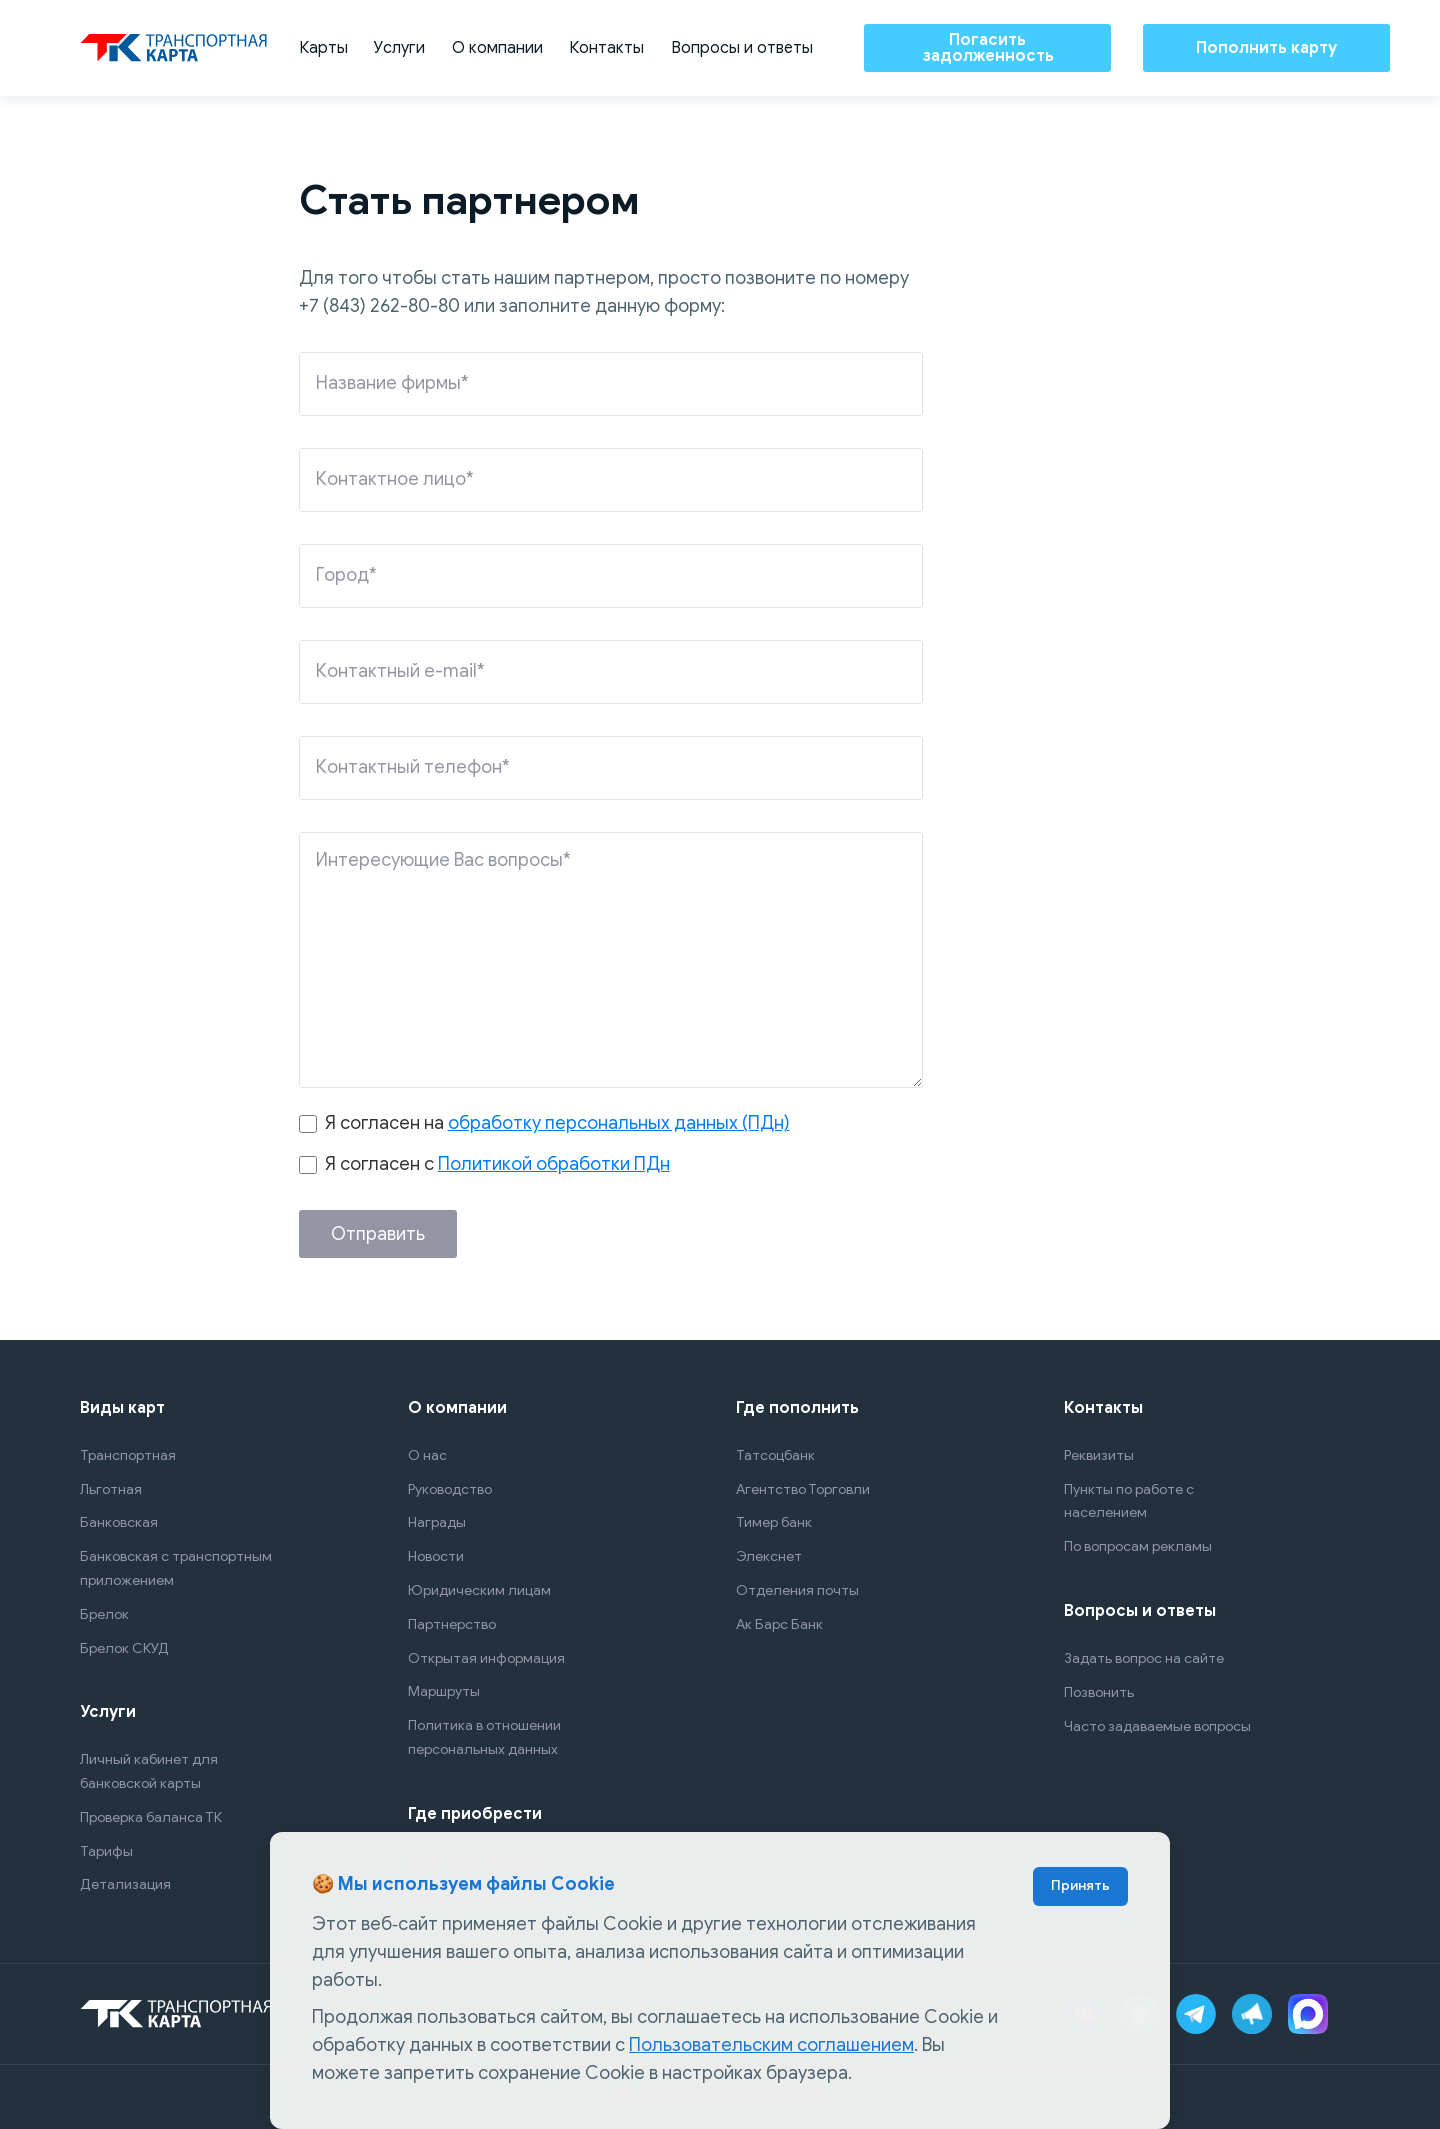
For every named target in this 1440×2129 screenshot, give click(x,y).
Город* (346, 575)
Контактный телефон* (413, 767)
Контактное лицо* (395, 479)
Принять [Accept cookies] (1080, 1885)
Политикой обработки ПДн (554, 1164)
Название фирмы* (392, 383)
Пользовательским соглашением (771, 2045)
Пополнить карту (1266, 48)
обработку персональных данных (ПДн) (619, 1123)
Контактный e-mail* (400, 671)
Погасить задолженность (988, 48)
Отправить (378, 1234)
